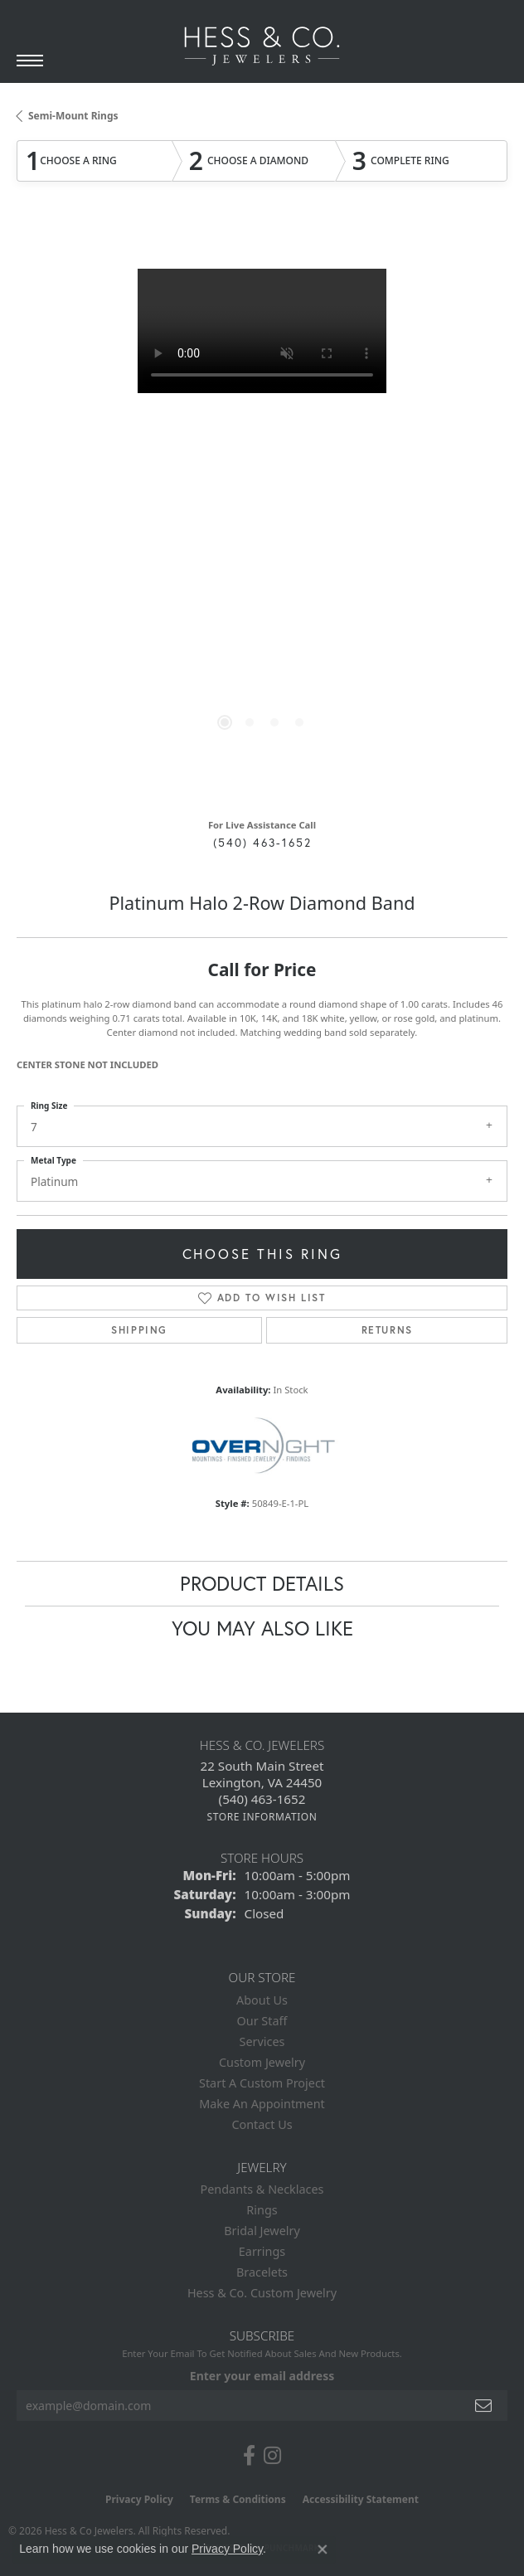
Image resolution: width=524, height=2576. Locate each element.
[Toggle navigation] (30, 60)
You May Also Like (262, 1628)
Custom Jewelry (262, 2062)
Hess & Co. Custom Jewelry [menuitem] (262, 2293)
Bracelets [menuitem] (262, 2272)
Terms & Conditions (238, 2499)
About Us (262, 2000)
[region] (262, 514)
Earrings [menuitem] (262, 2251)
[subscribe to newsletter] (484, 2405)
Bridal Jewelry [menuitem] (262, 2230)
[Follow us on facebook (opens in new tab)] (249, 2456)
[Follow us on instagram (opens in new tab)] (272, 2456)
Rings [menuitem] (261, 2210)
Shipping (139, 1330)
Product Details (262, 1583)
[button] (225, 722)
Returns (387, 1330)
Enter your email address (262, 2376)
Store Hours (262, 1857)
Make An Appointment (262, 2104)
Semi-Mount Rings (73, 116)
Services (262, 2041)
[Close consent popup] (323, 2549)
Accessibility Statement (361, 2499)
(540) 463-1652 (262, 842)
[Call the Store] (262, 1799)
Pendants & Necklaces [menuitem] (262, 2189)
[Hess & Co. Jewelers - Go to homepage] (262, 46)
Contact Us (261, 2124)
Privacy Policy (139, 2499)
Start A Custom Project (262, 2083)
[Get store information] (261, 1817)
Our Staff (262, 2021)
